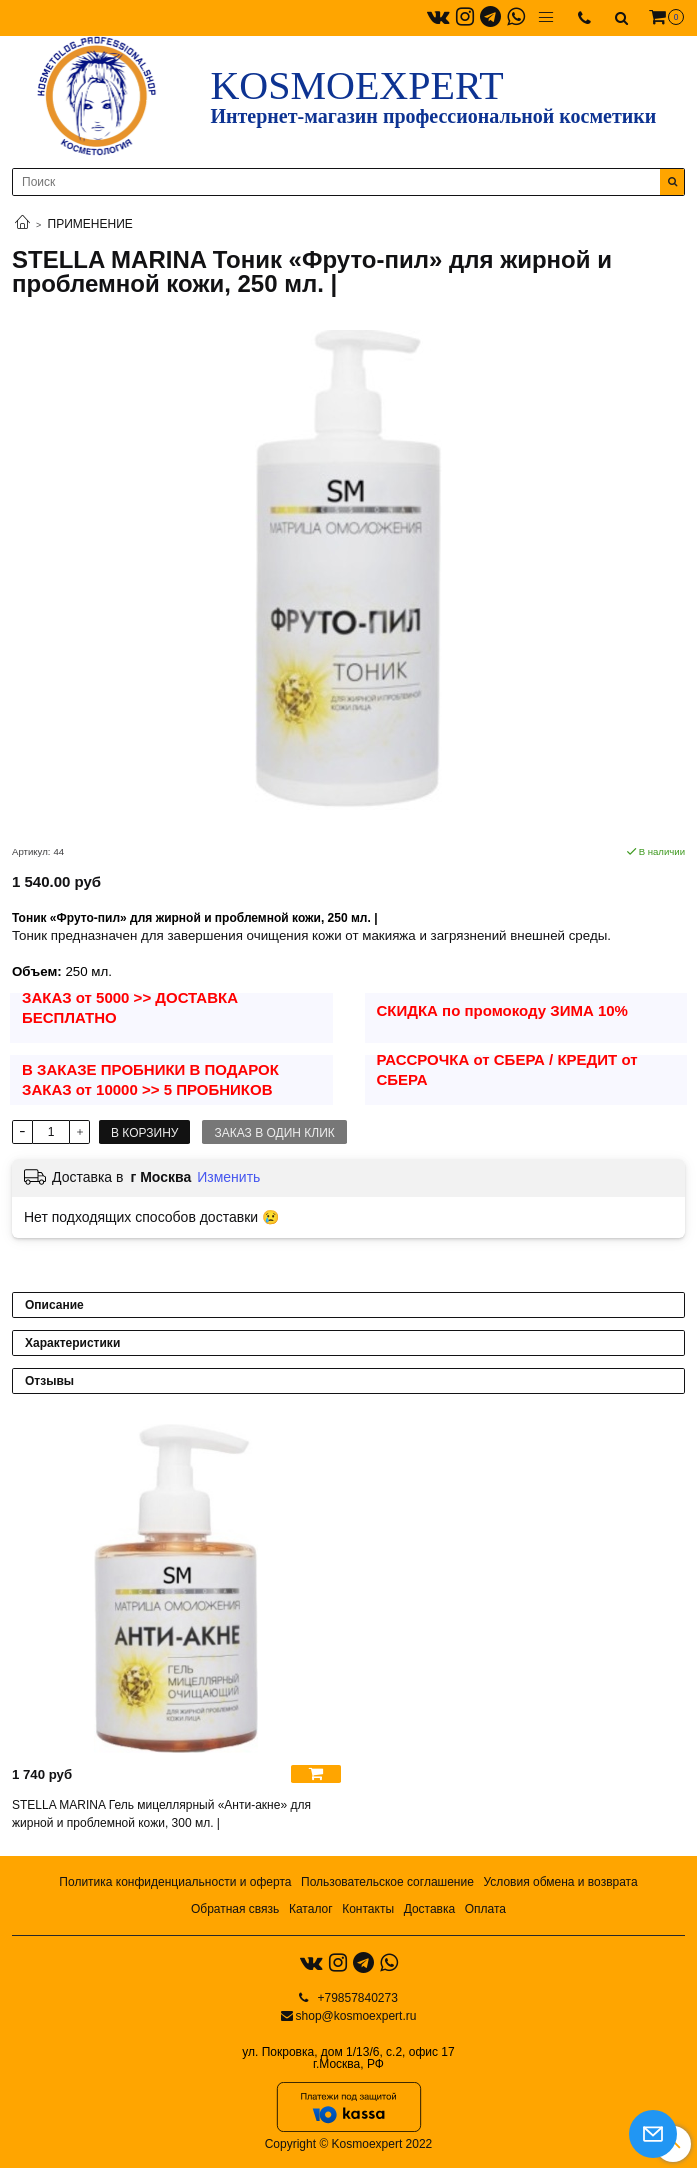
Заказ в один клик (274, 1133)
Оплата (485, 1909)
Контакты (368, 1909)
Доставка (430, 1909)
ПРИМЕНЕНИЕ (90, 224)
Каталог (311, 1909)
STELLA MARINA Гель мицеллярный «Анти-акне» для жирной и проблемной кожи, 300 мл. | (161, 1814)
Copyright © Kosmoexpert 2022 (349, 2144)
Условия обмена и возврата (560, 1882)
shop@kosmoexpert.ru (356, 2016)
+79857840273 (356, 1998)
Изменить (228, 1177)
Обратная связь (235, 1909)
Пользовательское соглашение (387, 1882)
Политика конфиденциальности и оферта (175, 1882)
